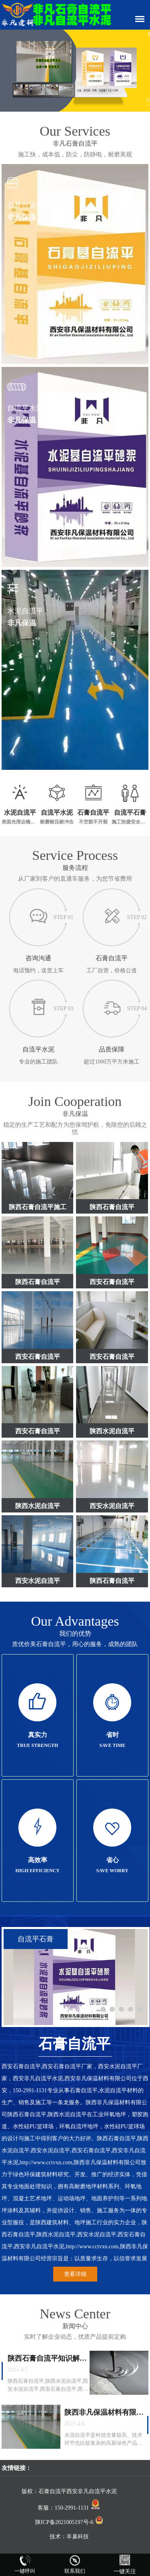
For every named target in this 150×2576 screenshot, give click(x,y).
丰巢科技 (77, 2537)
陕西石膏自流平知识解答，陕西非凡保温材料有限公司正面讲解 (47, 2358)
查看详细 (75, 2274)
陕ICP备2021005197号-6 (69, 2522)
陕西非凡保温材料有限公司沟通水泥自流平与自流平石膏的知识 (104, 2412)
